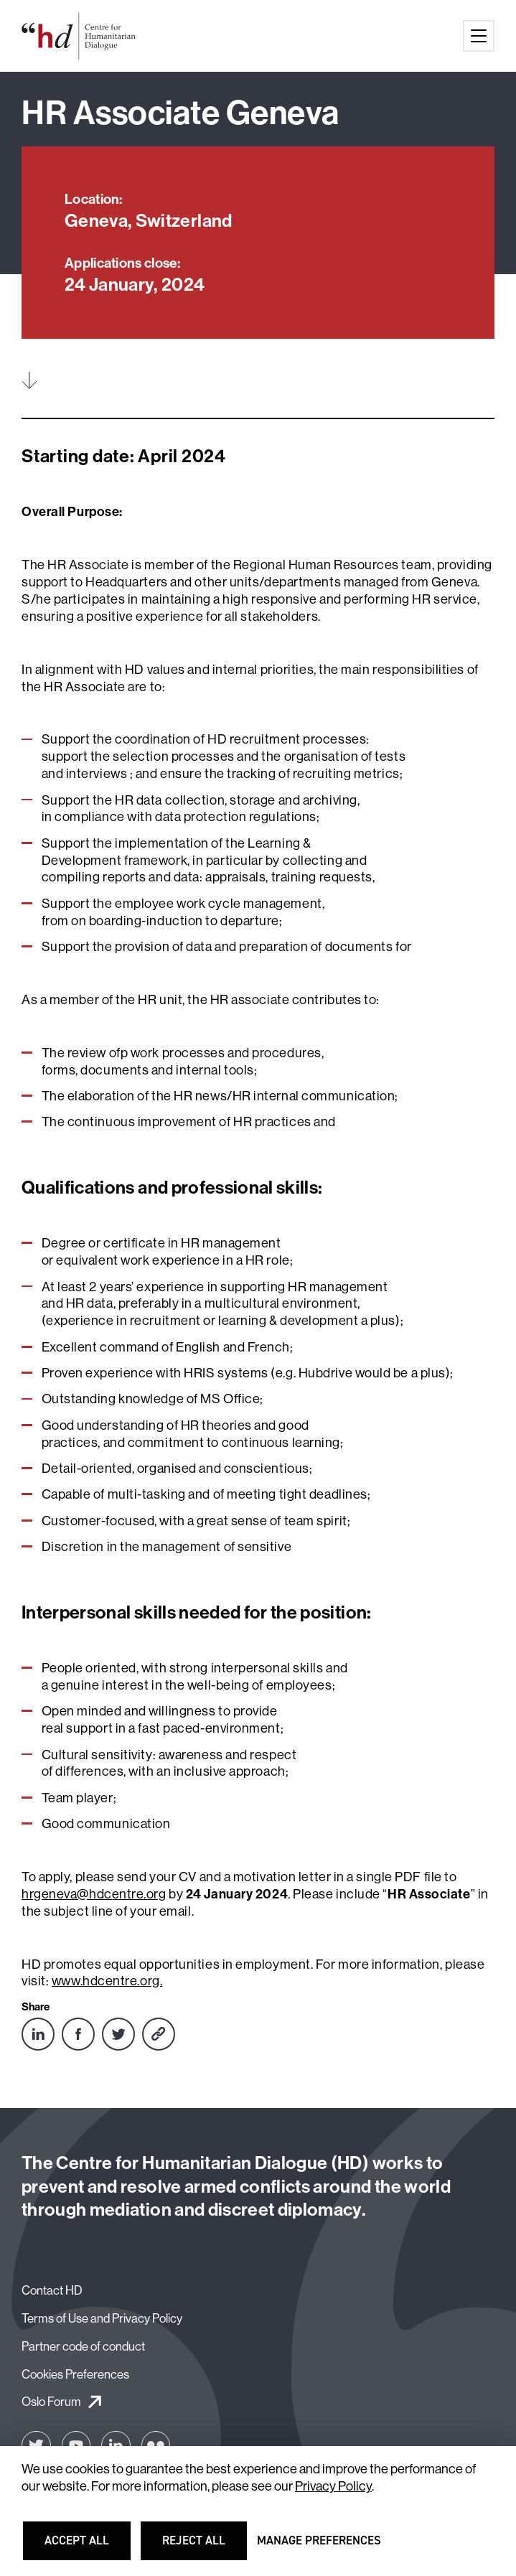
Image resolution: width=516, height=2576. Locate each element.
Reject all (202, 2547)
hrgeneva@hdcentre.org (94, 1894)
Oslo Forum (51, 2401)
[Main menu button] (478, 36)
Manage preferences (319, 2547)
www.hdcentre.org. (107, 1980)
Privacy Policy (333, 2486)
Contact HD (52, 2290)
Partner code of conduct (83, 2345)
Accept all (85, 2547)
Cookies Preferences (75, 2373)
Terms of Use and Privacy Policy (102, 2318)
